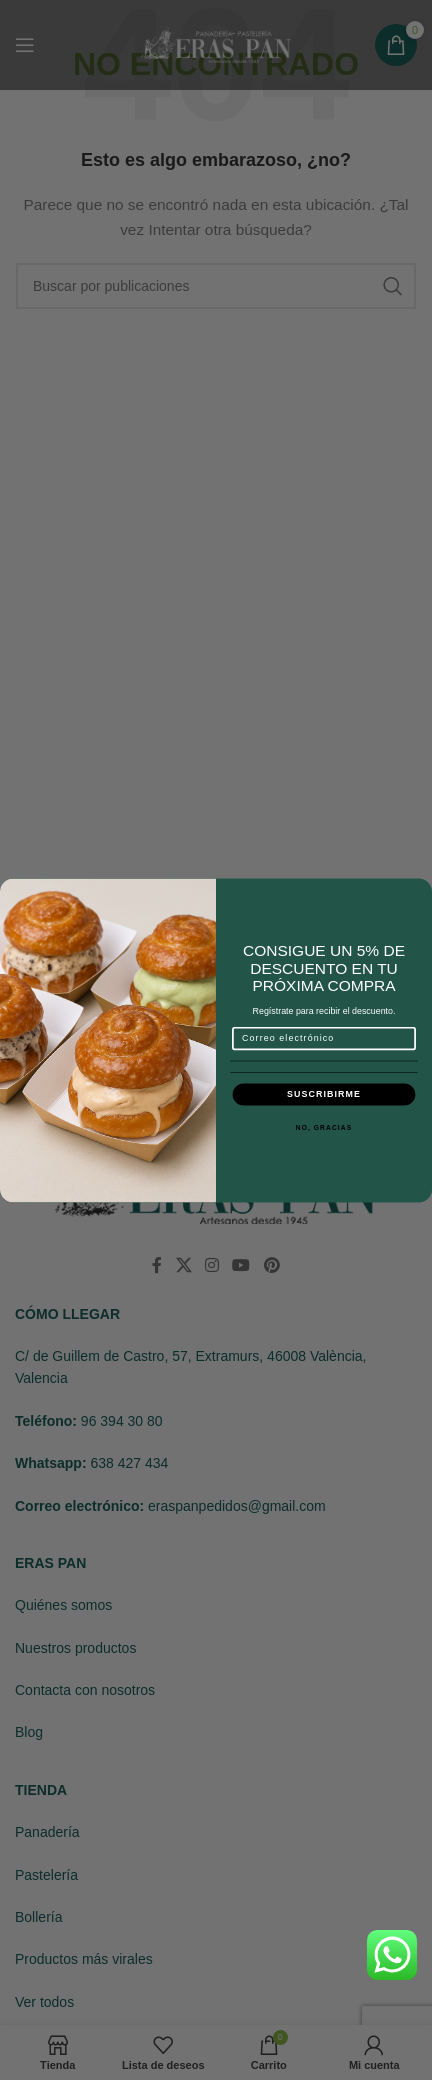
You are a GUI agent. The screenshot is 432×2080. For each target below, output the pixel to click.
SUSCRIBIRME (324, 1093)
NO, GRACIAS (324, 1127)
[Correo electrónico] (324, 1038)
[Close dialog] (419, 890)
